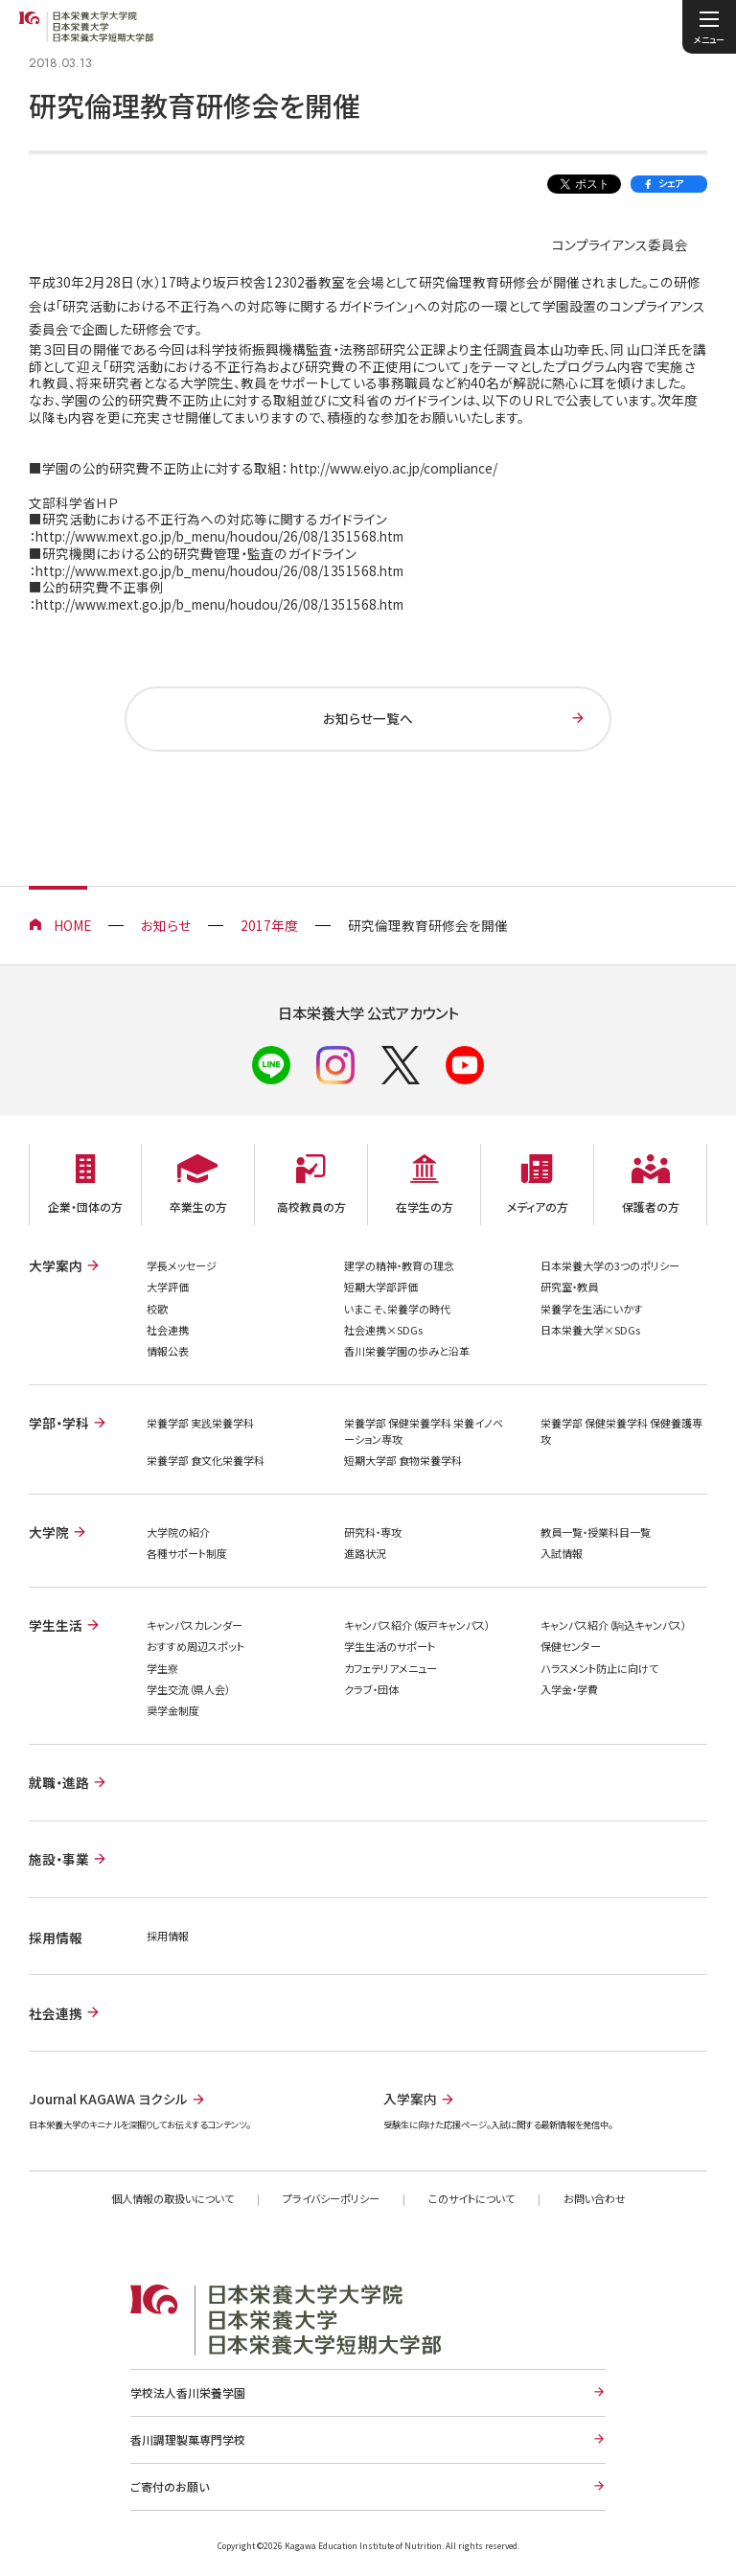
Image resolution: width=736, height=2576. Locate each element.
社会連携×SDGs (383, 1329)
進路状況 (365, 1553)
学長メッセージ (182, 1265)
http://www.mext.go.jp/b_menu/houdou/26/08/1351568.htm (219, 535)
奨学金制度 (173, 1710)
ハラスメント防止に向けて (599, 1668)
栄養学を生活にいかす (591, 1308)
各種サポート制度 (187, 1553)
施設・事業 (59, 1858)
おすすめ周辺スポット (195, 1646)
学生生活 (55, 1625)
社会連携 (168, 1329)
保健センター (570, 1646)
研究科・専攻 (373, 1532)
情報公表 (168, 1350)
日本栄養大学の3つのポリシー (609, 1265)
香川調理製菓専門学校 (187, 2439)
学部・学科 (59, 1422)
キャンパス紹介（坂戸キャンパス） (417, 1625)
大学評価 (168, 1286)
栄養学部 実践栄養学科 (200, 1422)
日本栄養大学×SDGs (590, 1329)
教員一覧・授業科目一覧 (595, 1532)
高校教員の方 (311, 1206)
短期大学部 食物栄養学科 (403, 1460)
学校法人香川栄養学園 (187, 2392)
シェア (670, 182)
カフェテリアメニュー (390, 1668)
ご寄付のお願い (169, 2486)
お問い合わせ (595, 2198)
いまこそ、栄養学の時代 (397, 1308)
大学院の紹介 (178, 1532)
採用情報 (168, 1935)
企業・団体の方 (85, 1206)
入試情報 (561, 1553)
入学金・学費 (569, 1689)
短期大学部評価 (381, 1286)
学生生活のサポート (389, 1646)
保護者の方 (650, 1206)
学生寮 (162, 1668)
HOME (72, 925)
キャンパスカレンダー (194, 1625)
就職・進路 (59, 1782)
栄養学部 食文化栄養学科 (205, 1460)
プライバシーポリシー (331, 2198)
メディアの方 (537, 1206)
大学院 (49, 1532)
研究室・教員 (569, 1286)
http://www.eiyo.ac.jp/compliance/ (393, 467)
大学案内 (55, 1265)
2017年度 (269, 925)
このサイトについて (471, 2198)
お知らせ (166, 925)
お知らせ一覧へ (368, 718)
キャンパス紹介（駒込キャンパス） (613, 1625)
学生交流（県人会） (188, 1689)
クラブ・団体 (371, 1689)
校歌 (157, 1308)
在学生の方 (424, 1206)
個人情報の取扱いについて (172, 2198)
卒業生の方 (198, 1206)
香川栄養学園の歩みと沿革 (407, 1350)
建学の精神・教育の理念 (399, 1265)
